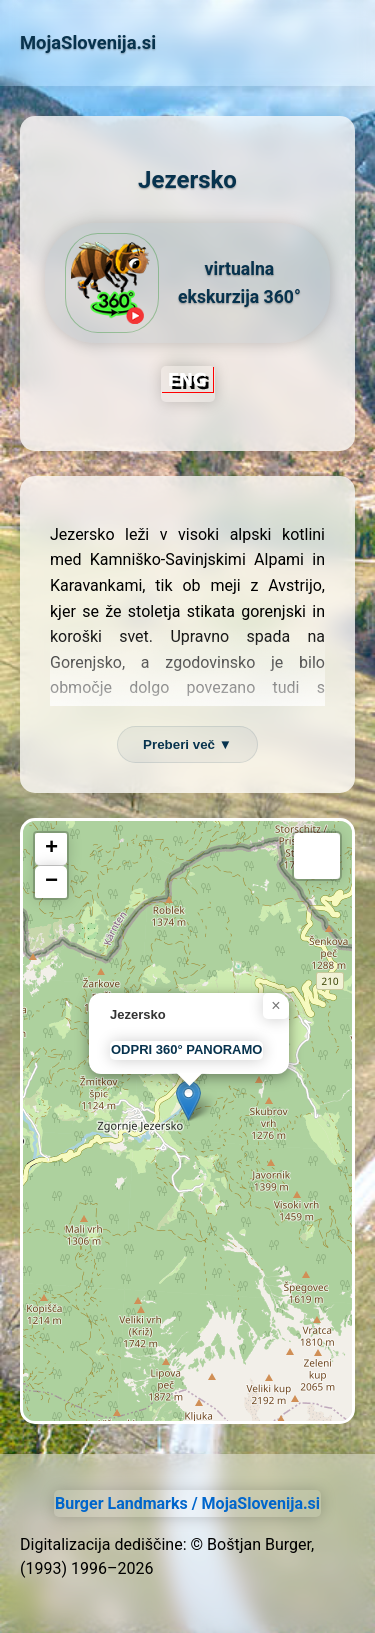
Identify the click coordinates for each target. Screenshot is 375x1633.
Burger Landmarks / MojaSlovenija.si (187, 1503)
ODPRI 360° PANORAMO (186, 1049)
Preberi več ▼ (187, 744)
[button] (188, 1100)
